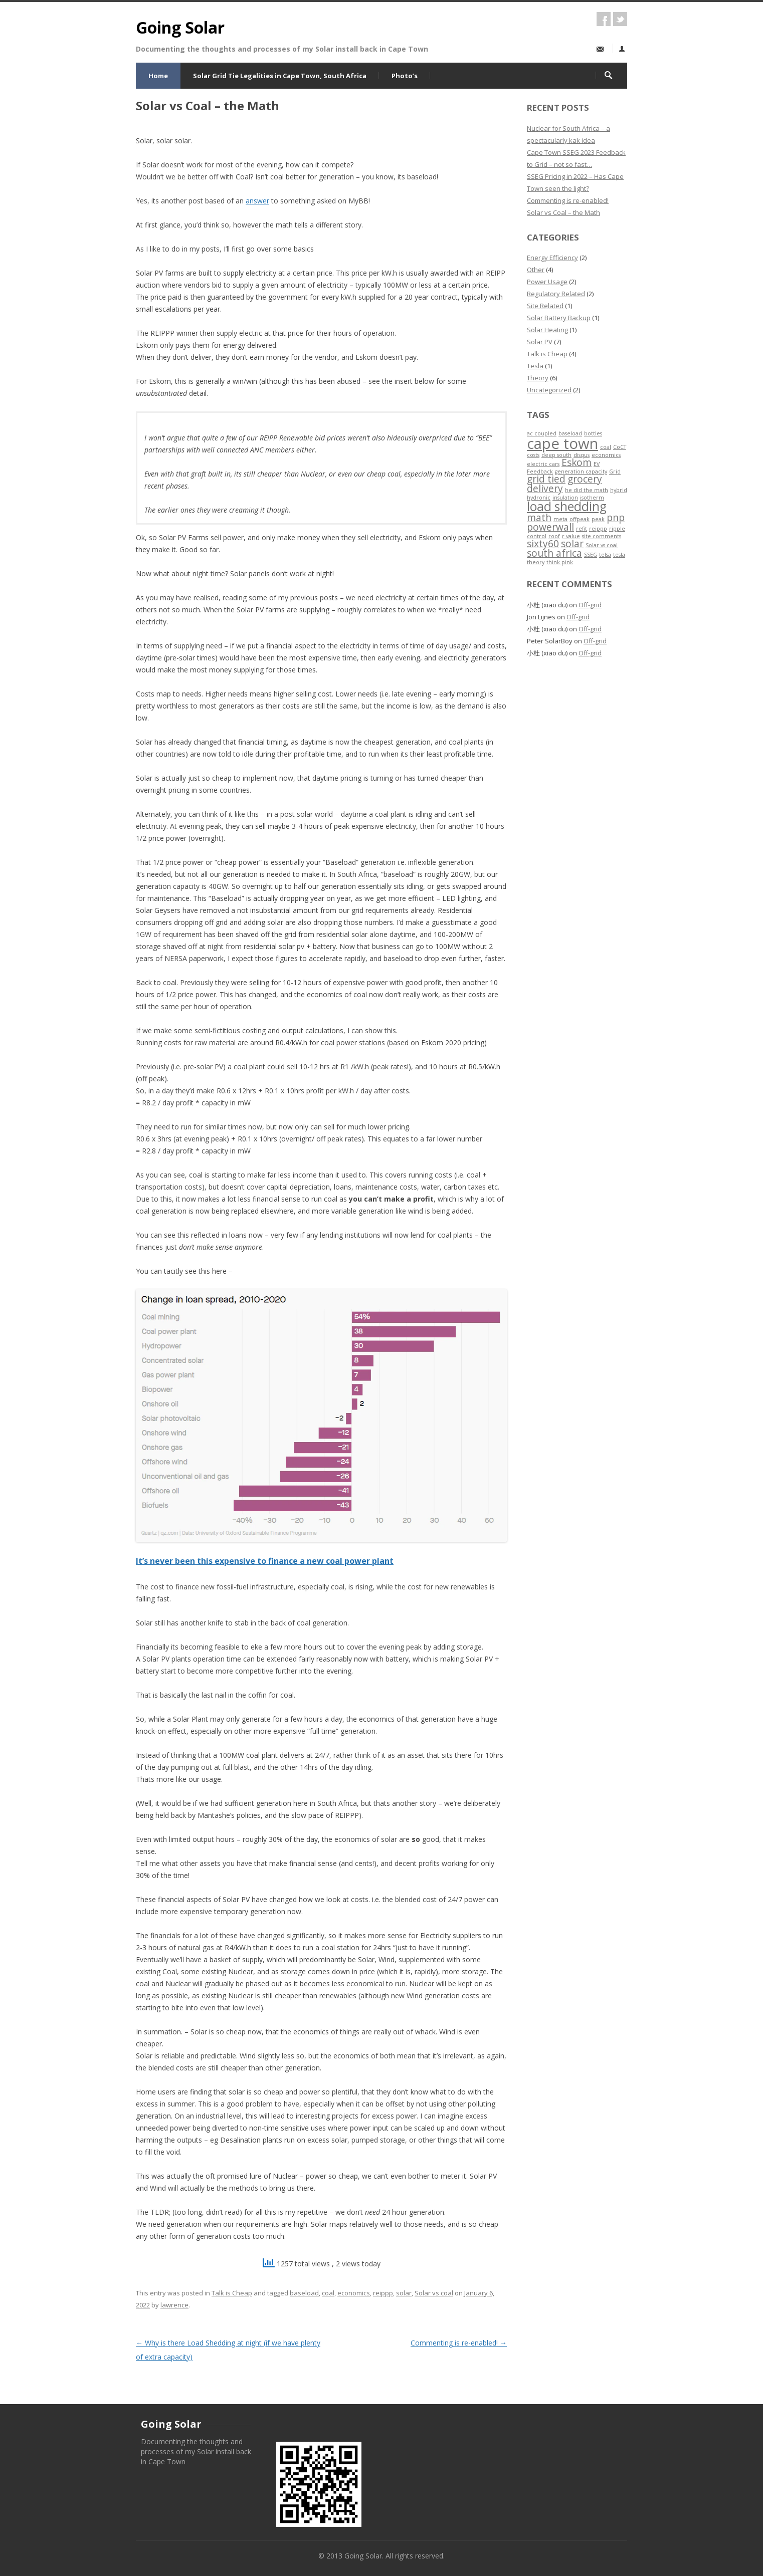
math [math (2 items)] (539, 517)
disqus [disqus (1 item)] (582, 454)
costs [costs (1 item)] (533, 454)
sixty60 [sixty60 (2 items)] (543, 543)
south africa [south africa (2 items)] (554, 553)
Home (158, 75)
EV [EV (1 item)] (597, 463)
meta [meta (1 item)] (560, 519)
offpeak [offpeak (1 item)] (579, 519)
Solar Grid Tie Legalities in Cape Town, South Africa (279, 75)
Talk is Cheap (232, 2292)
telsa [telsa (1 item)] (605, 554)
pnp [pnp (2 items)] (616, 517)
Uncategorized (549, 389)
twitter (620, 19)
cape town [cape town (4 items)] (562, 443)
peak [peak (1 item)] (598, 519)
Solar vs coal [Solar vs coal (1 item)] (602, 545)
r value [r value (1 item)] (571, 536)
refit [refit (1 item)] (581, 528)
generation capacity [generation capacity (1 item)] (581, 471)
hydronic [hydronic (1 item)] (538, 497)
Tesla (535, 365)
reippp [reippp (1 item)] (598, 528)
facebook (604, 19)
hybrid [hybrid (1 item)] (618, 490)
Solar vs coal (434, 2292)
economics (353, 2292)
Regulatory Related (556, 293)
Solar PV (539, 341)
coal (328, 2292)
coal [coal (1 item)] (605, 446)
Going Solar (180, 27)
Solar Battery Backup (559, 317)
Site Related (545, 305)
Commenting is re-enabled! (459, 2343)
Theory (537, 377)
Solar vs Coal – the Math (563, 212)
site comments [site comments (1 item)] (601, 536)
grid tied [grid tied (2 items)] (546, 479)
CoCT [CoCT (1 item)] (619, 446)
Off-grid (590, 604)
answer (257, 200)
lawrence (174, 2304)
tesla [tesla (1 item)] (619, 554)
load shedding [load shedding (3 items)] (567, 506)
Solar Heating (547, 329)
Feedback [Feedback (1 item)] (540, 471)
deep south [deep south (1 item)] (556, 454)
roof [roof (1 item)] (554, 536)
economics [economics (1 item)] (606, 454)
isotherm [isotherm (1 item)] (592, 497)
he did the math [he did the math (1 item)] (586, 490)
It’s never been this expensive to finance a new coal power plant (265, 1560)
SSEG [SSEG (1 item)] (590, 554)
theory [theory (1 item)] (535, 562)
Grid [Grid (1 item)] (615, 471)
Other (535, 269)
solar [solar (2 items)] (572, 543)
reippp (383, 2292)
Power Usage (547, 281)
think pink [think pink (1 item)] (559, 562)
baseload (304, 2292)
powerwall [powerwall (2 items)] (550, 527)
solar (404, 2292)
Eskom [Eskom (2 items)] (576, 462)
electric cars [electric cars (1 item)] (543, 463)
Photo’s (405, 75)
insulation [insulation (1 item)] (565, 497)
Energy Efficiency (552, 257)
